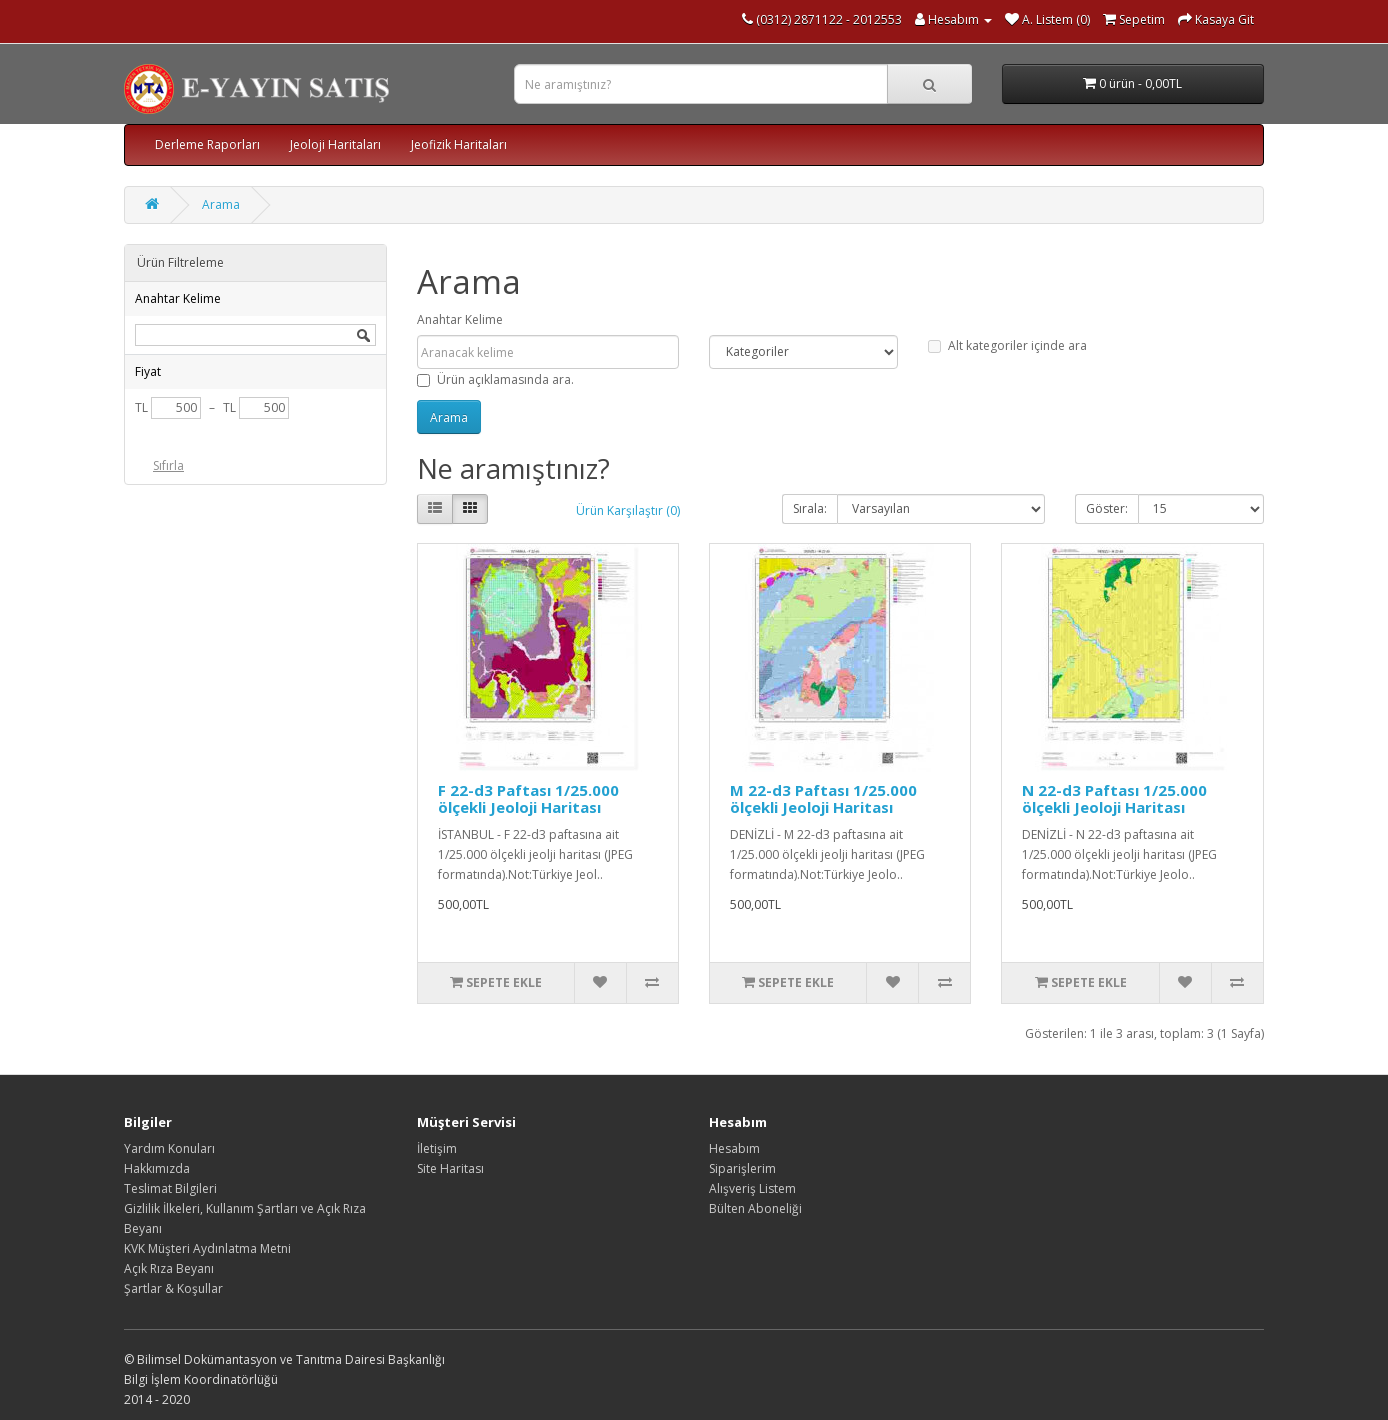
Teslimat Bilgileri (170, 1188)
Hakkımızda (157, 1168)
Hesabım (734, 1148)
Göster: (1107, 508)
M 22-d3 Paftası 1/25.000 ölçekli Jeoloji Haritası (823, 798)
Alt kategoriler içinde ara (1007, 345)
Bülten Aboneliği (755, 1208)
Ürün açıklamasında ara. (495, 379)
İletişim (437, 1148)
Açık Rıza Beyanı (169, 1268)
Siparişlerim (742, 1168)
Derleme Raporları (207, 144)
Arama (221, 204)
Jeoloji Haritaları (335, 144)
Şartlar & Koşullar (173, 1288)
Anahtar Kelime (460, 319)
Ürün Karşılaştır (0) (628, 510)
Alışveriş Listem (752, 1188)
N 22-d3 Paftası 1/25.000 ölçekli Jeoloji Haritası (1114, 798)
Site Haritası (450, 1168)
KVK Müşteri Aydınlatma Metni (207, 1248)
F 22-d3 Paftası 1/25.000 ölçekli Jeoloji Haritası (528, 798)
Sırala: (810, 508)
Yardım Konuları (169, 1148)
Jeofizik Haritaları (459, 144)
